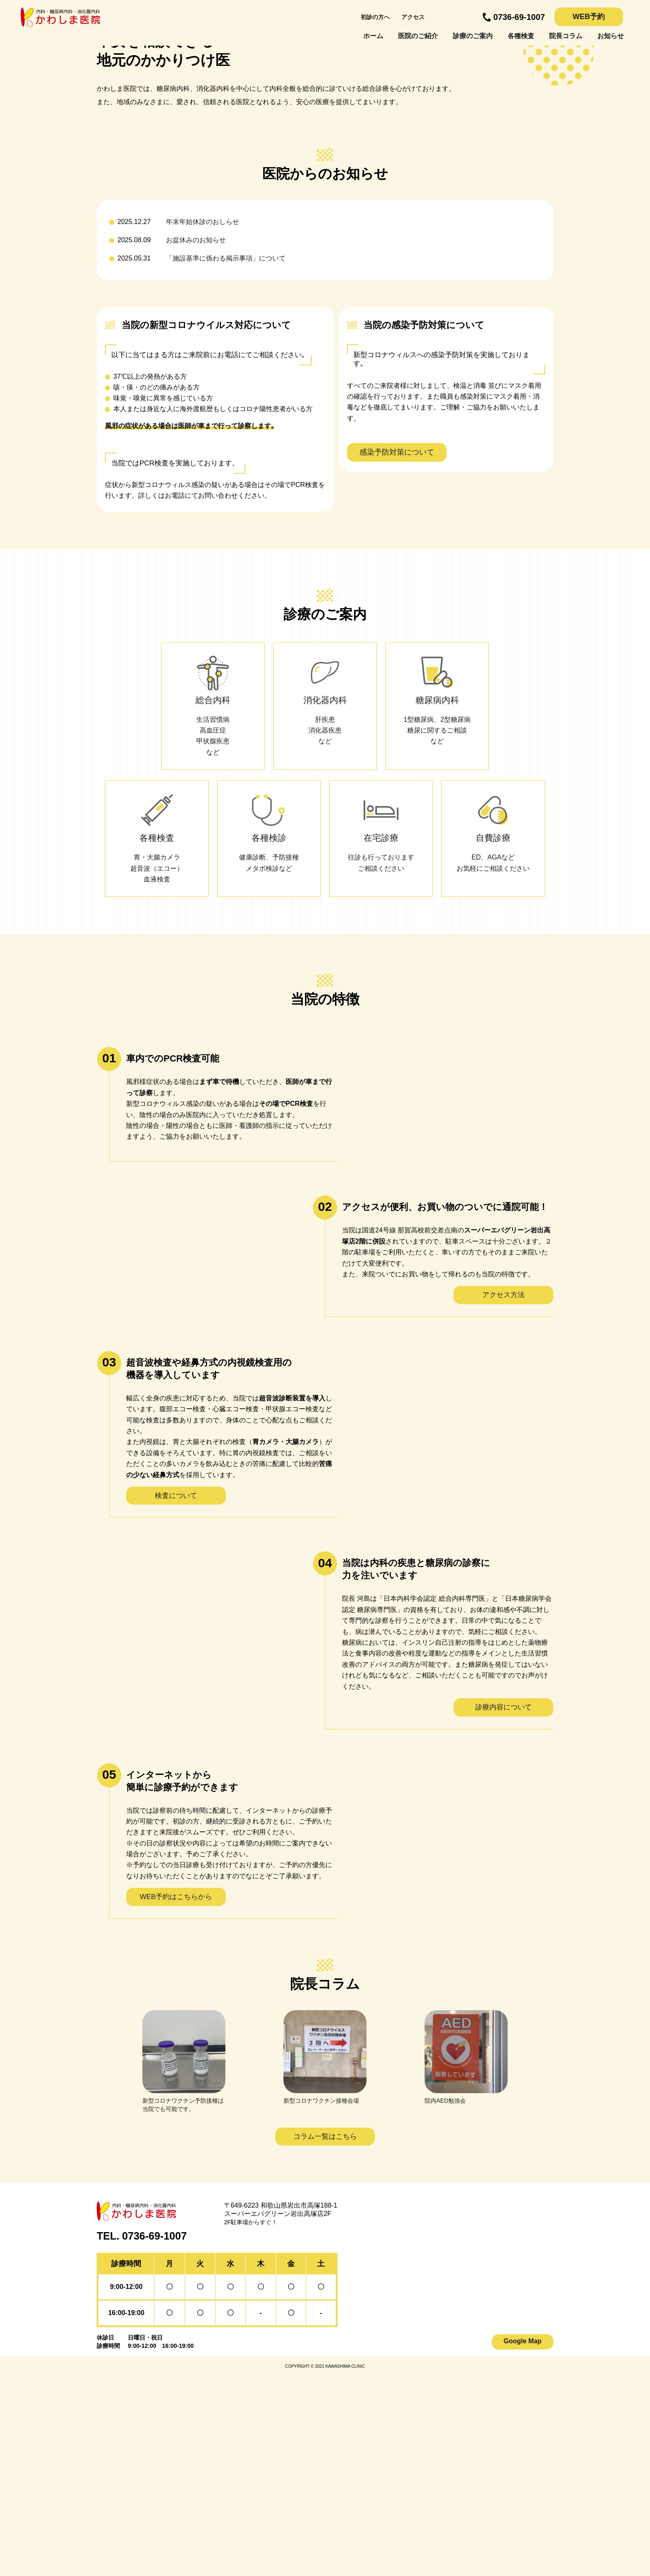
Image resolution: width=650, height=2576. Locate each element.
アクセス (413, 17)
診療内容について (503, 1908)
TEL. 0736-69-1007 (142, 2437)
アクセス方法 (503, 1496)
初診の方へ (375, 17)
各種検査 (521, 35)
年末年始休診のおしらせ (202, 422)
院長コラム (565, 35)
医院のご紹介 (418, 35)
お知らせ (610, 35)
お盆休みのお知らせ (196, 441)
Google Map (522, 2542)
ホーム (373, 35)
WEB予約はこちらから (176, 2098)
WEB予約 (589, 16)
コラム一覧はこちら (325, 2338)
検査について (176, 1697)
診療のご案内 (473, 35)
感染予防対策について (396, 653)
